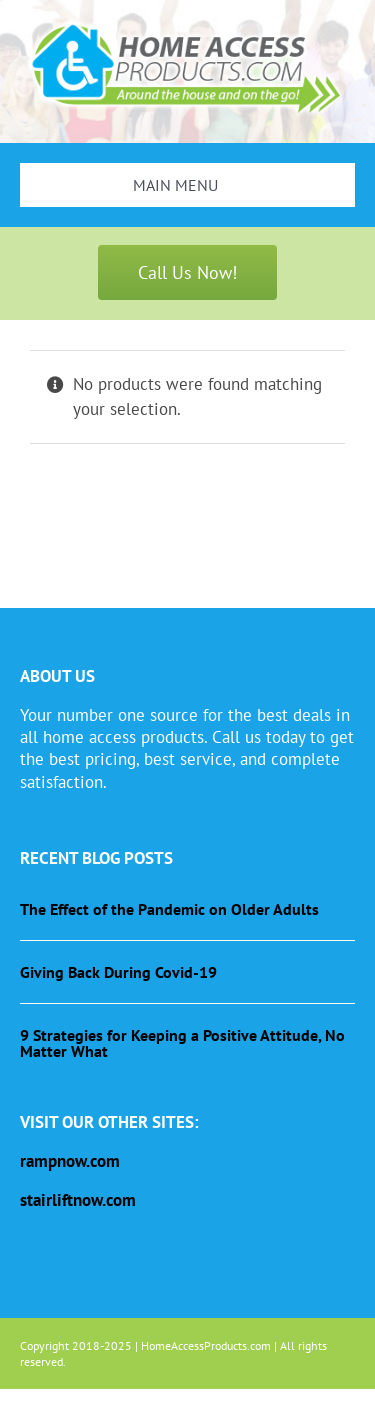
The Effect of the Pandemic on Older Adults (169, 909)
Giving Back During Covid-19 (118, 972)
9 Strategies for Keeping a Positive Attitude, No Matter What (182, 1043)
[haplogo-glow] (187, 23)
